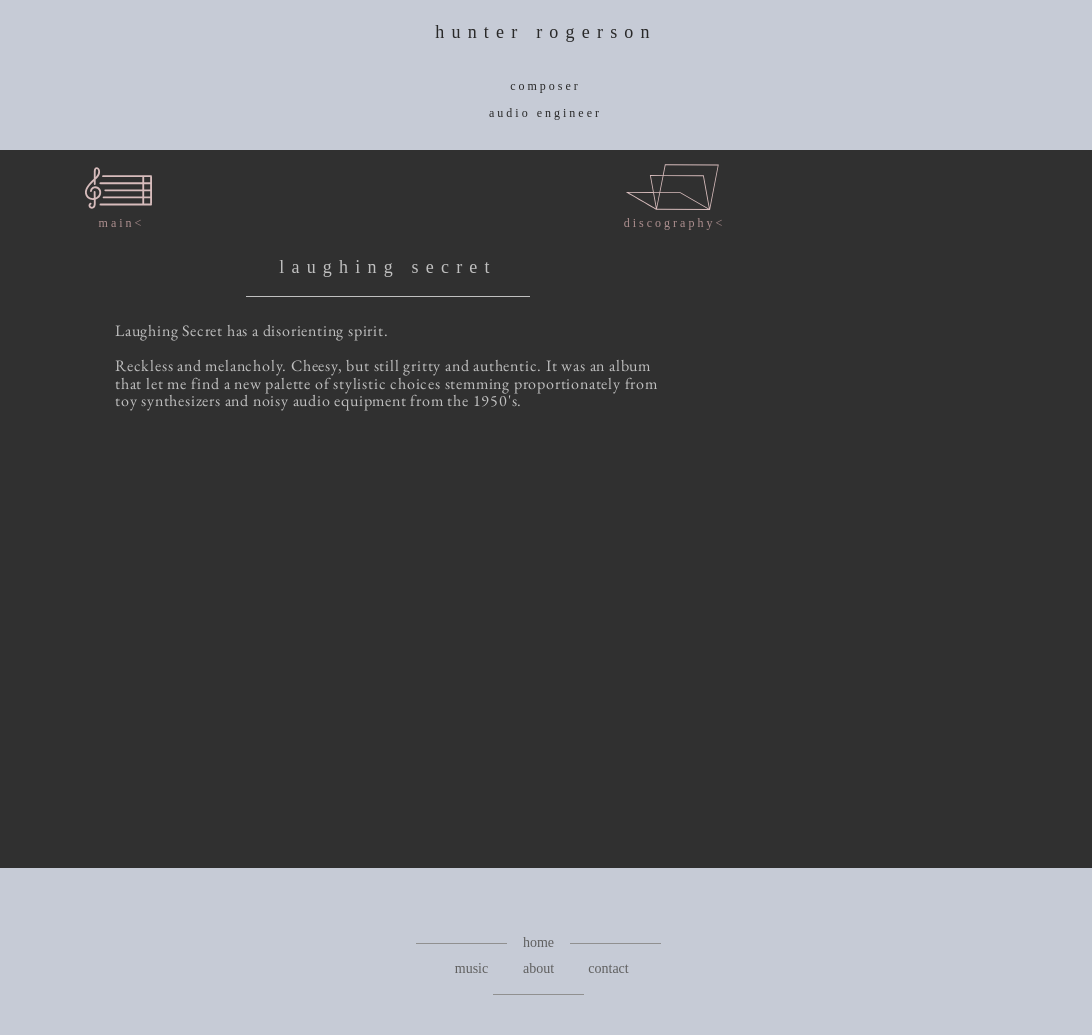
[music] (471, 969)
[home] (538, 943)
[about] (538, 969)
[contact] (608, 969)
